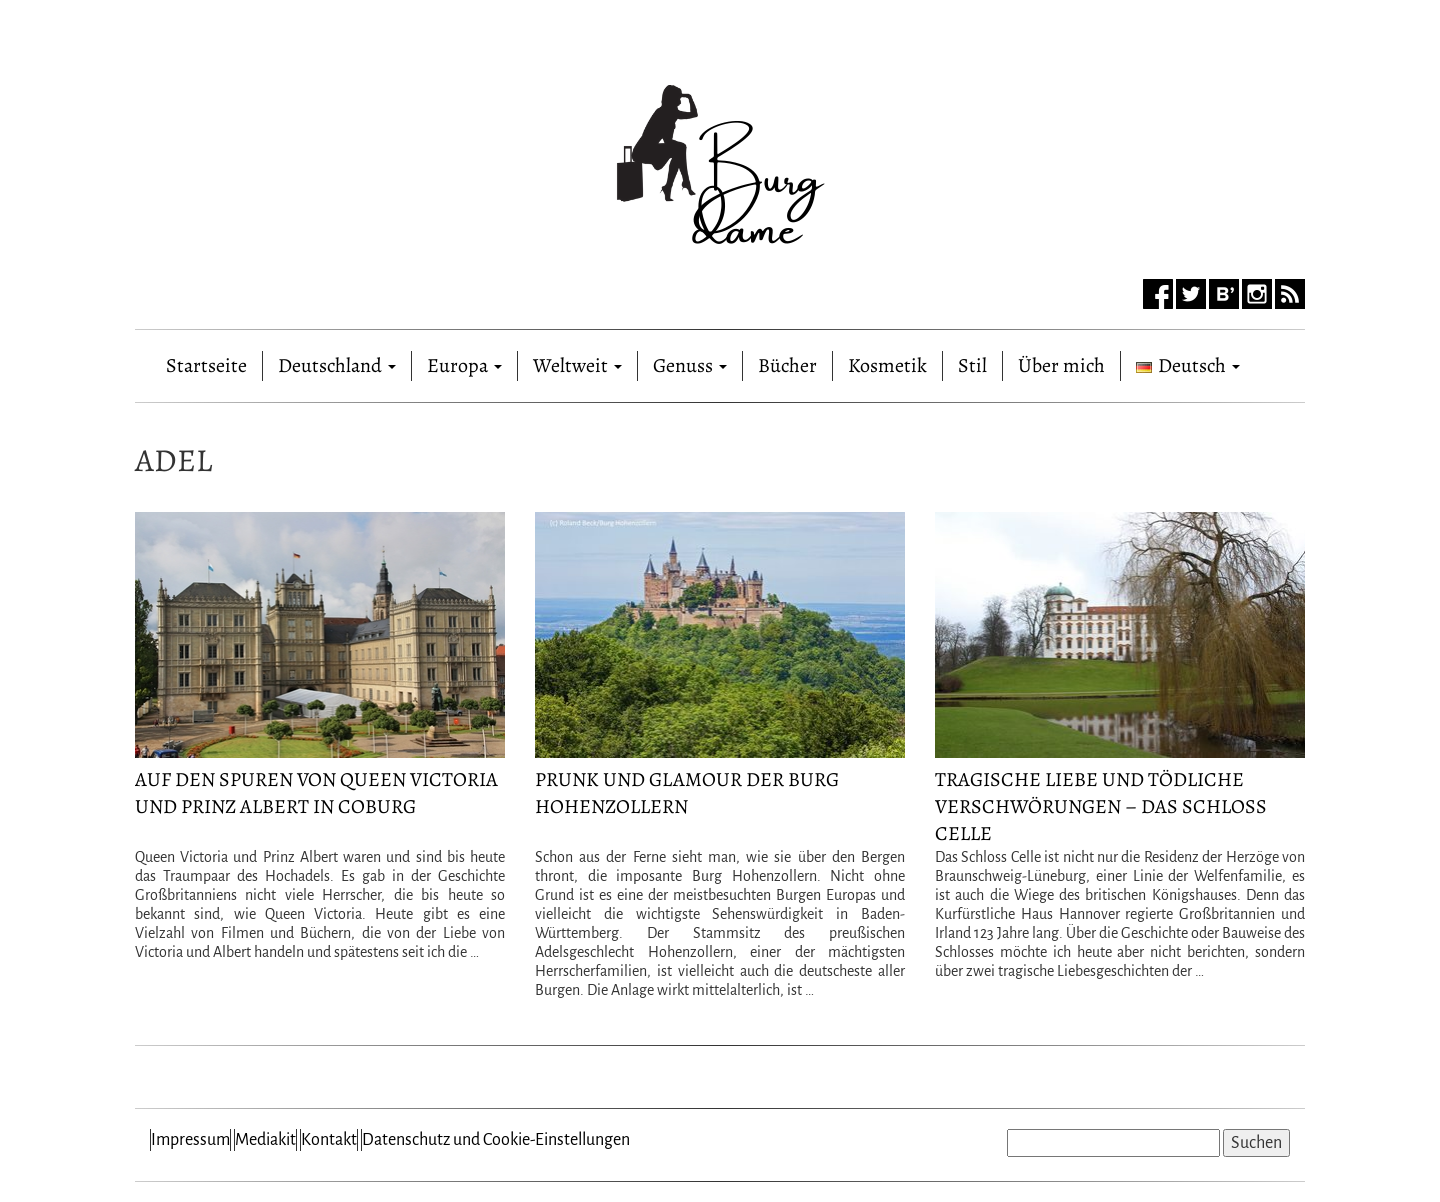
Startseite (206, 361)
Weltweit (577, 365)
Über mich (1061, 365)
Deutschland (337, 365)
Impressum (190, 1140)
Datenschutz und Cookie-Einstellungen (496, 1140)
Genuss (690, 365)
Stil (972, 365)
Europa (464, 365)
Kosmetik (887, 365)
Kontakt (329, 1140)
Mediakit (265, 1140)
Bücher (787, 365)
